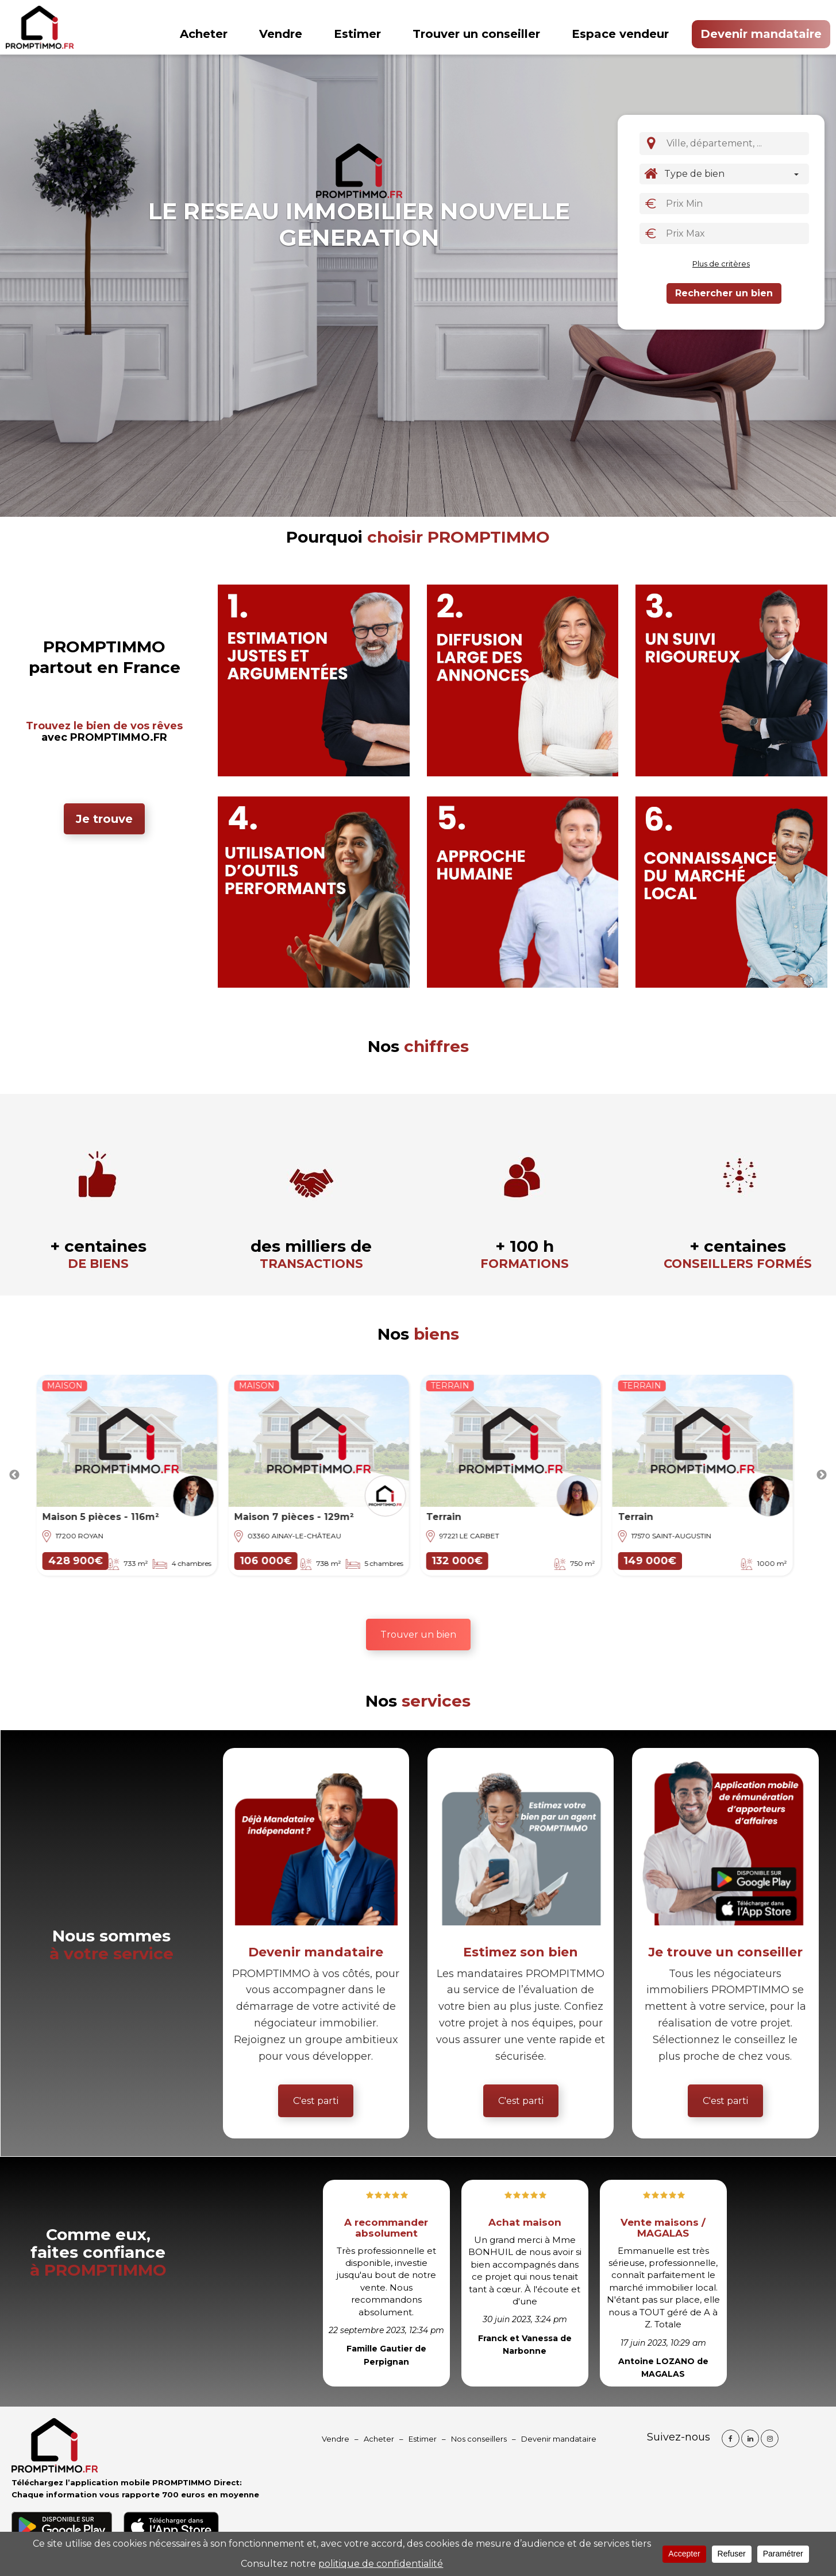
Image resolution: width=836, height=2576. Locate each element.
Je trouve (104, 819)
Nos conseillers (479, 2438)
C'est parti (315, 2100)
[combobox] (735, 143)
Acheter (204, 34)
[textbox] (738, 143)
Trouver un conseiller (476, 34)
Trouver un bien (418, 1634)
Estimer (357, 34)
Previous (14, 1475)
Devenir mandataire (761, 34)
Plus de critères (721, 263)
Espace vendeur (620, 34)
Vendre (280, 34)
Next (821, 1475)
